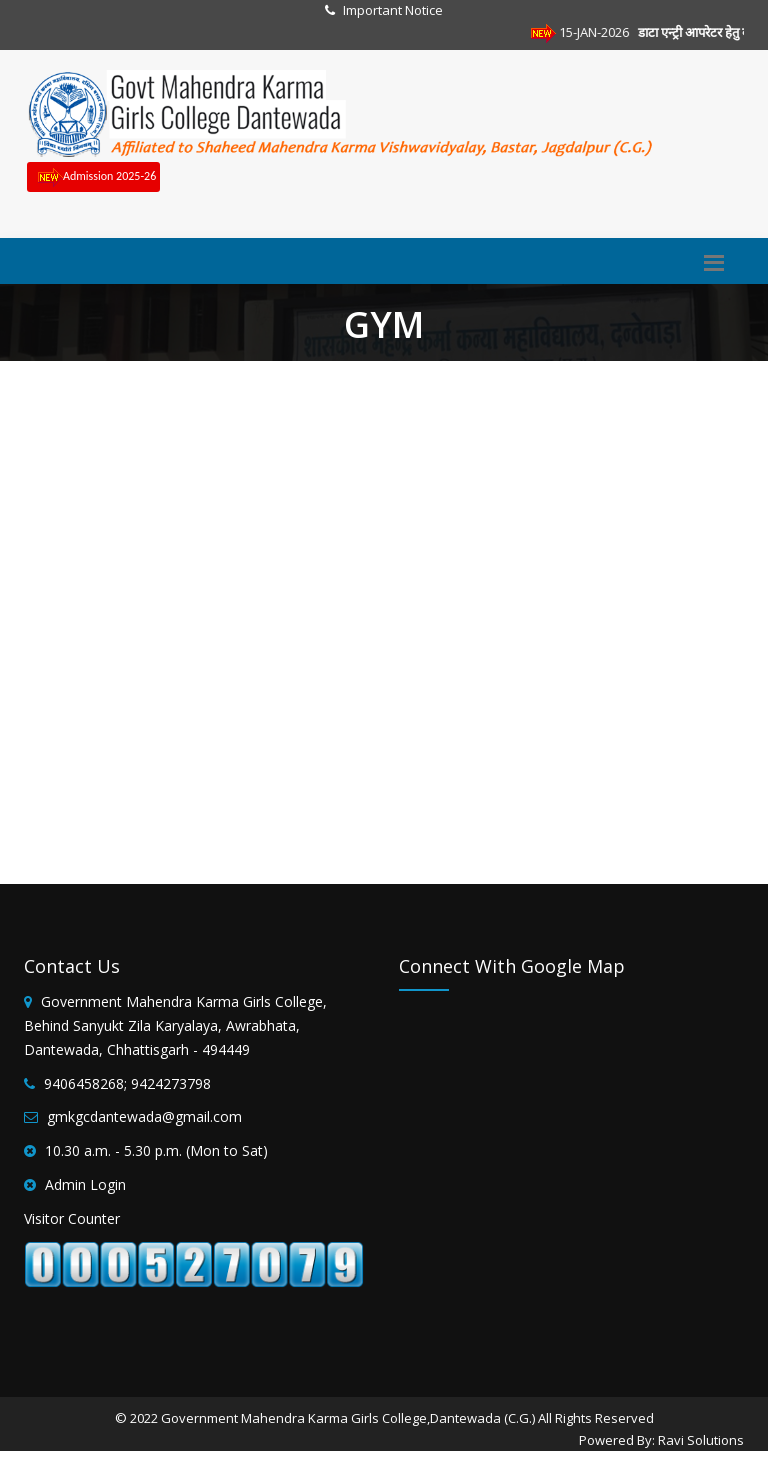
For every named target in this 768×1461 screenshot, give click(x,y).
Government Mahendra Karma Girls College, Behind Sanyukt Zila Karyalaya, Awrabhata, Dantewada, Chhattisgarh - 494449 (175, 1025)
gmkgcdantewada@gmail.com (144, 1116)
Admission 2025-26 (93, 177)
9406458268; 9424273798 (127, 1083)
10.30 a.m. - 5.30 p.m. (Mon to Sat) (156, 1150)
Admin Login (85, 1184)
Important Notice (393, 10)
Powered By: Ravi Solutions (661, 1440)
